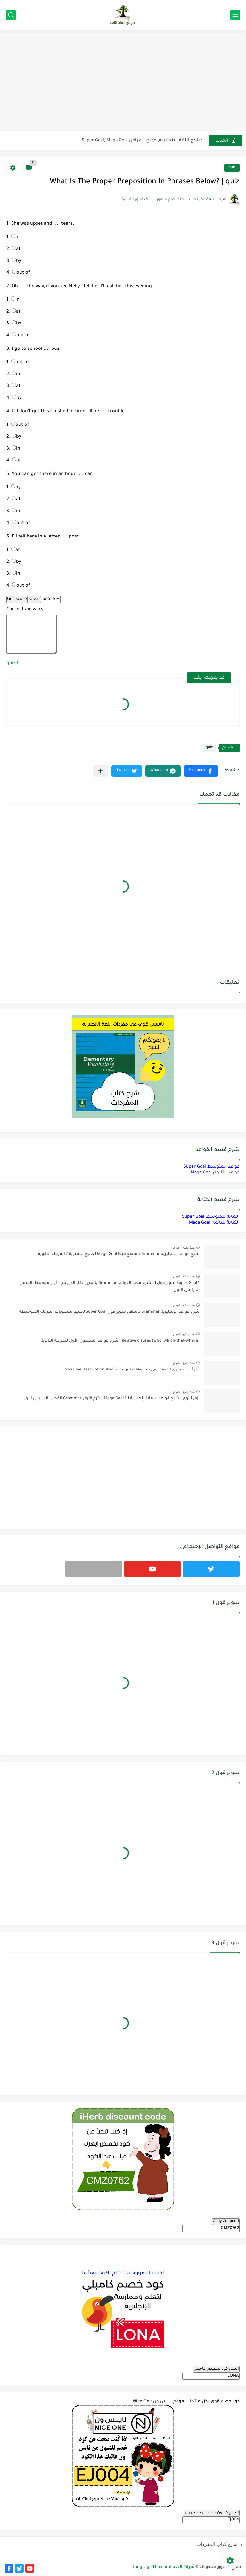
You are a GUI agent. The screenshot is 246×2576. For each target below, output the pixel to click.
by (16, 261)
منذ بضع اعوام (184, 1247)
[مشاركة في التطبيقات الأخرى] (100, 771)
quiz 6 (13, 663)
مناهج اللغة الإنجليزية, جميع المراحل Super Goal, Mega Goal (142, 140)
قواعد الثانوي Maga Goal (215, 1172)
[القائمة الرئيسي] (235, 15)
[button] (201, 771)
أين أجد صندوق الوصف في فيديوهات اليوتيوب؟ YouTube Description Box (132, 1370)
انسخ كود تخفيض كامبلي (216, 2369)
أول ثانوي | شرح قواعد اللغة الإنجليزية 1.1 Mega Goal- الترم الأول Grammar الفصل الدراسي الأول (111, 1398)
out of (21, 273)
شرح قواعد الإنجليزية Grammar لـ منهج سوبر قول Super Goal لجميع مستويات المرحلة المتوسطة (109, 1312)
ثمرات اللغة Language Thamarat (163, 2567)
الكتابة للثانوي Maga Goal (214, 1222)
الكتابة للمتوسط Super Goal (211, 1217)
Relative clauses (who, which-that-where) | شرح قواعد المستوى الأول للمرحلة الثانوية (120, 1341)
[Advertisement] (123, 81)
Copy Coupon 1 (226, 2221)
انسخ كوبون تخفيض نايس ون (212, 2513)
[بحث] (11, 15)
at (16, 249)
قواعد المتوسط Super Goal (212, 1166)
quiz (231, 168)
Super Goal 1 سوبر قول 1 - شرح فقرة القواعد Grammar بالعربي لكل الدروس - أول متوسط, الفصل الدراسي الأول (110, 1286)
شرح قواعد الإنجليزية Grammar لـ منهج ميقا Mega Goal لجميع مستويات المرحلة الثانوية (119, 1254)
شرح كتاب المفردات (217, 2544)
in (15, 237)
